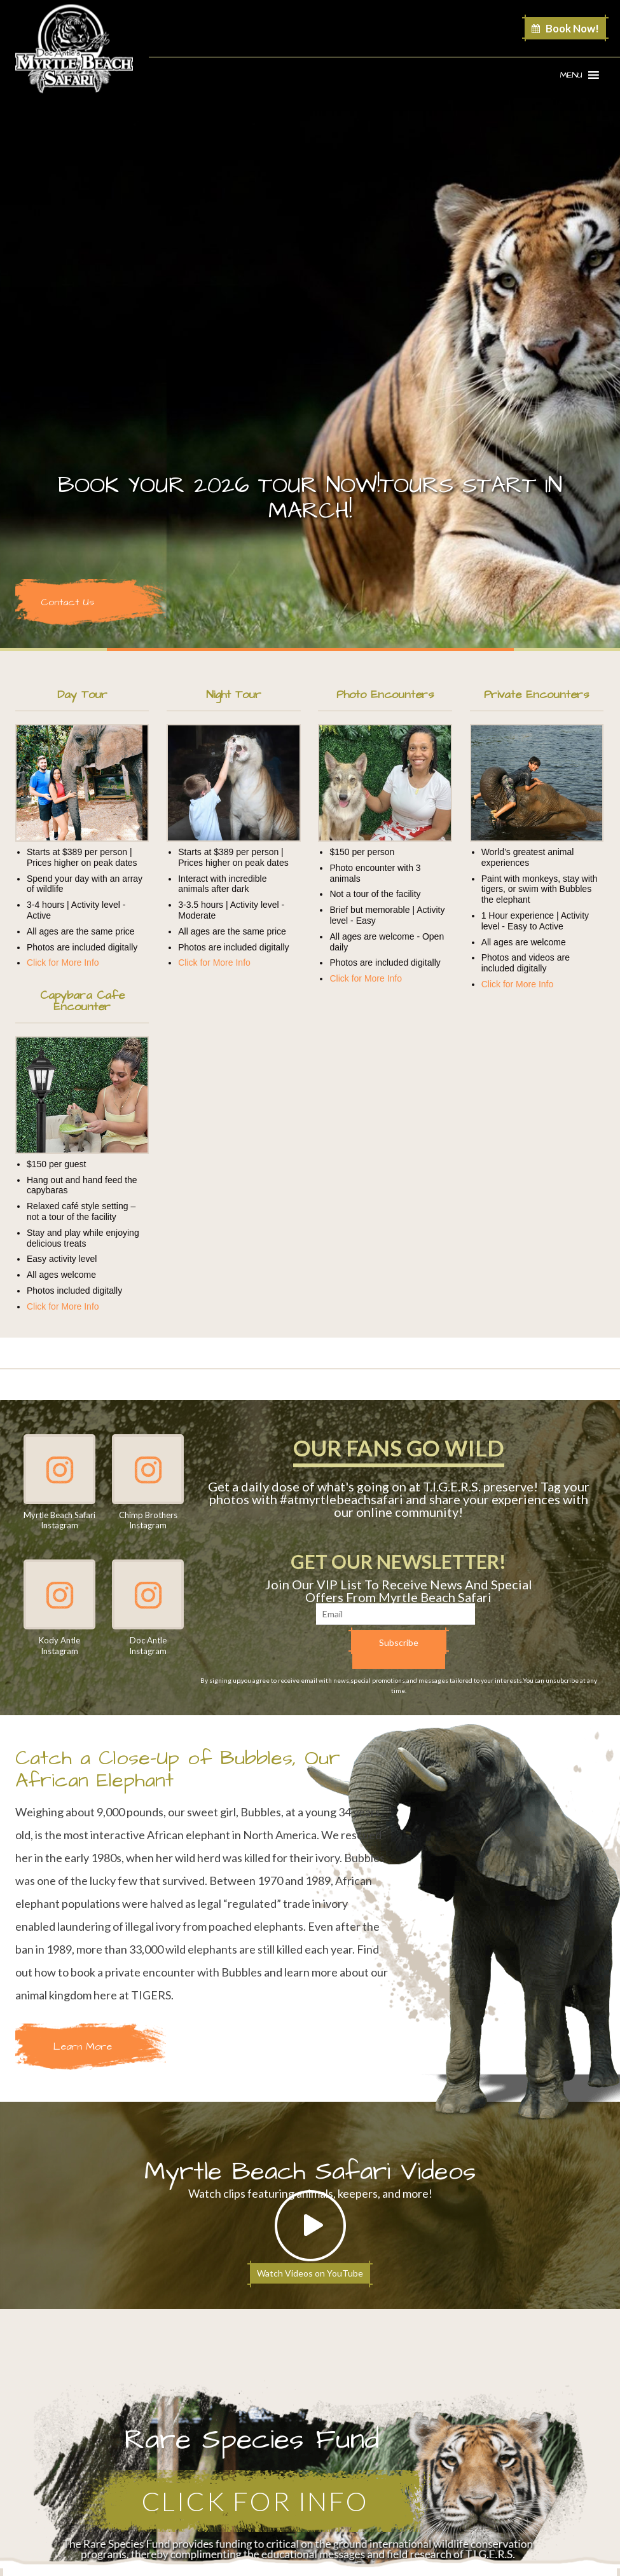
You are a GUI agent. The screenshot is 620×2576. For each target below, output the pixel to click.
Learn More (82, 2046)
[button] (571, 75)
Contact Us (67, 602)
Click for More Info (63, 962)
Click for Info (255, 2501)
